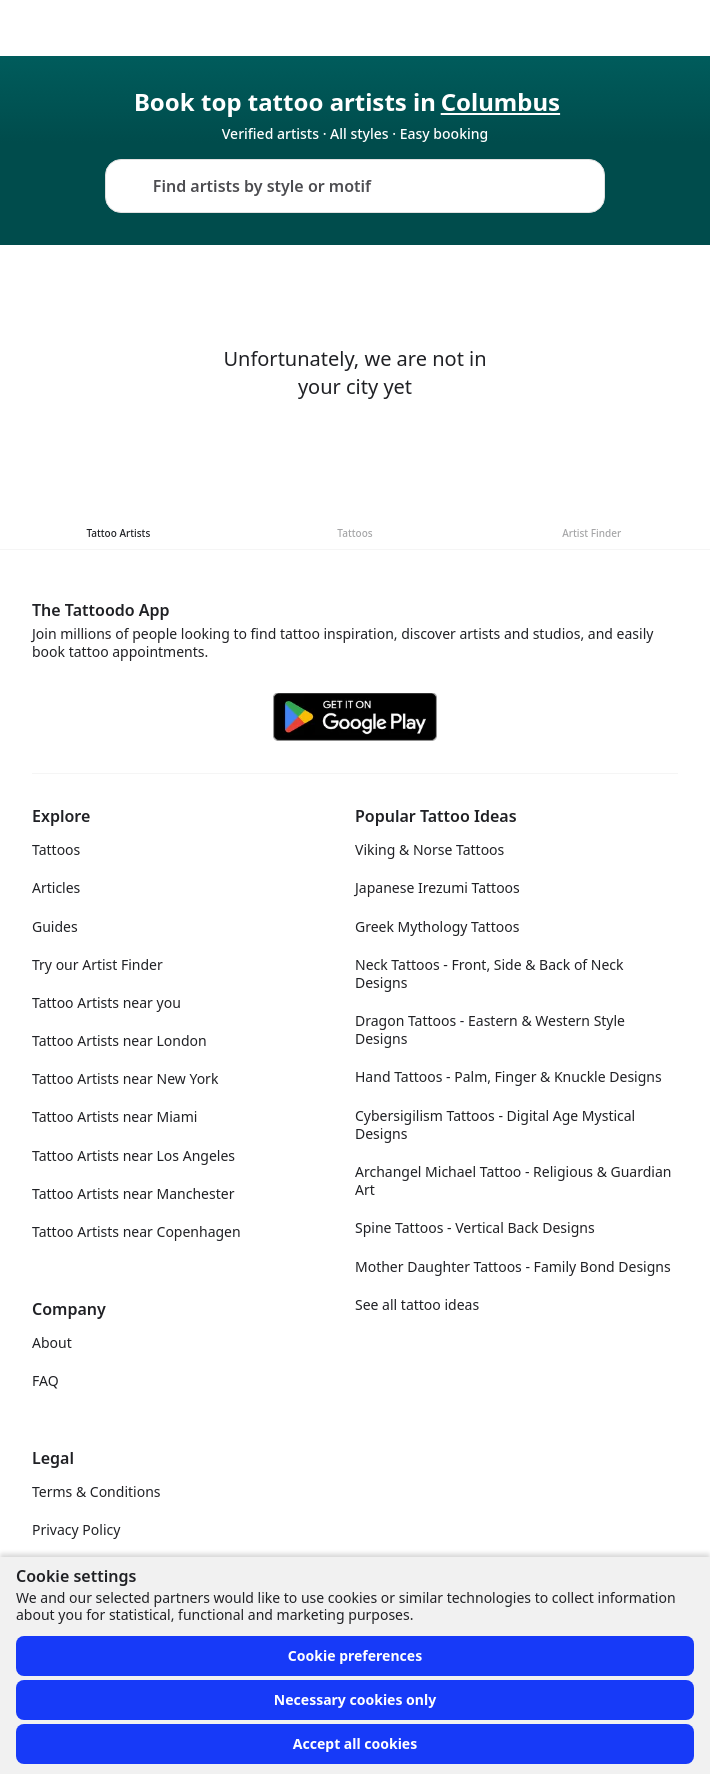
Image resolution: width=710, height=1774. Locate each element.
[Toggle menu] (674, 28)
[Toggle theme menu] (626, 28)
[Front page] (24, 28)
